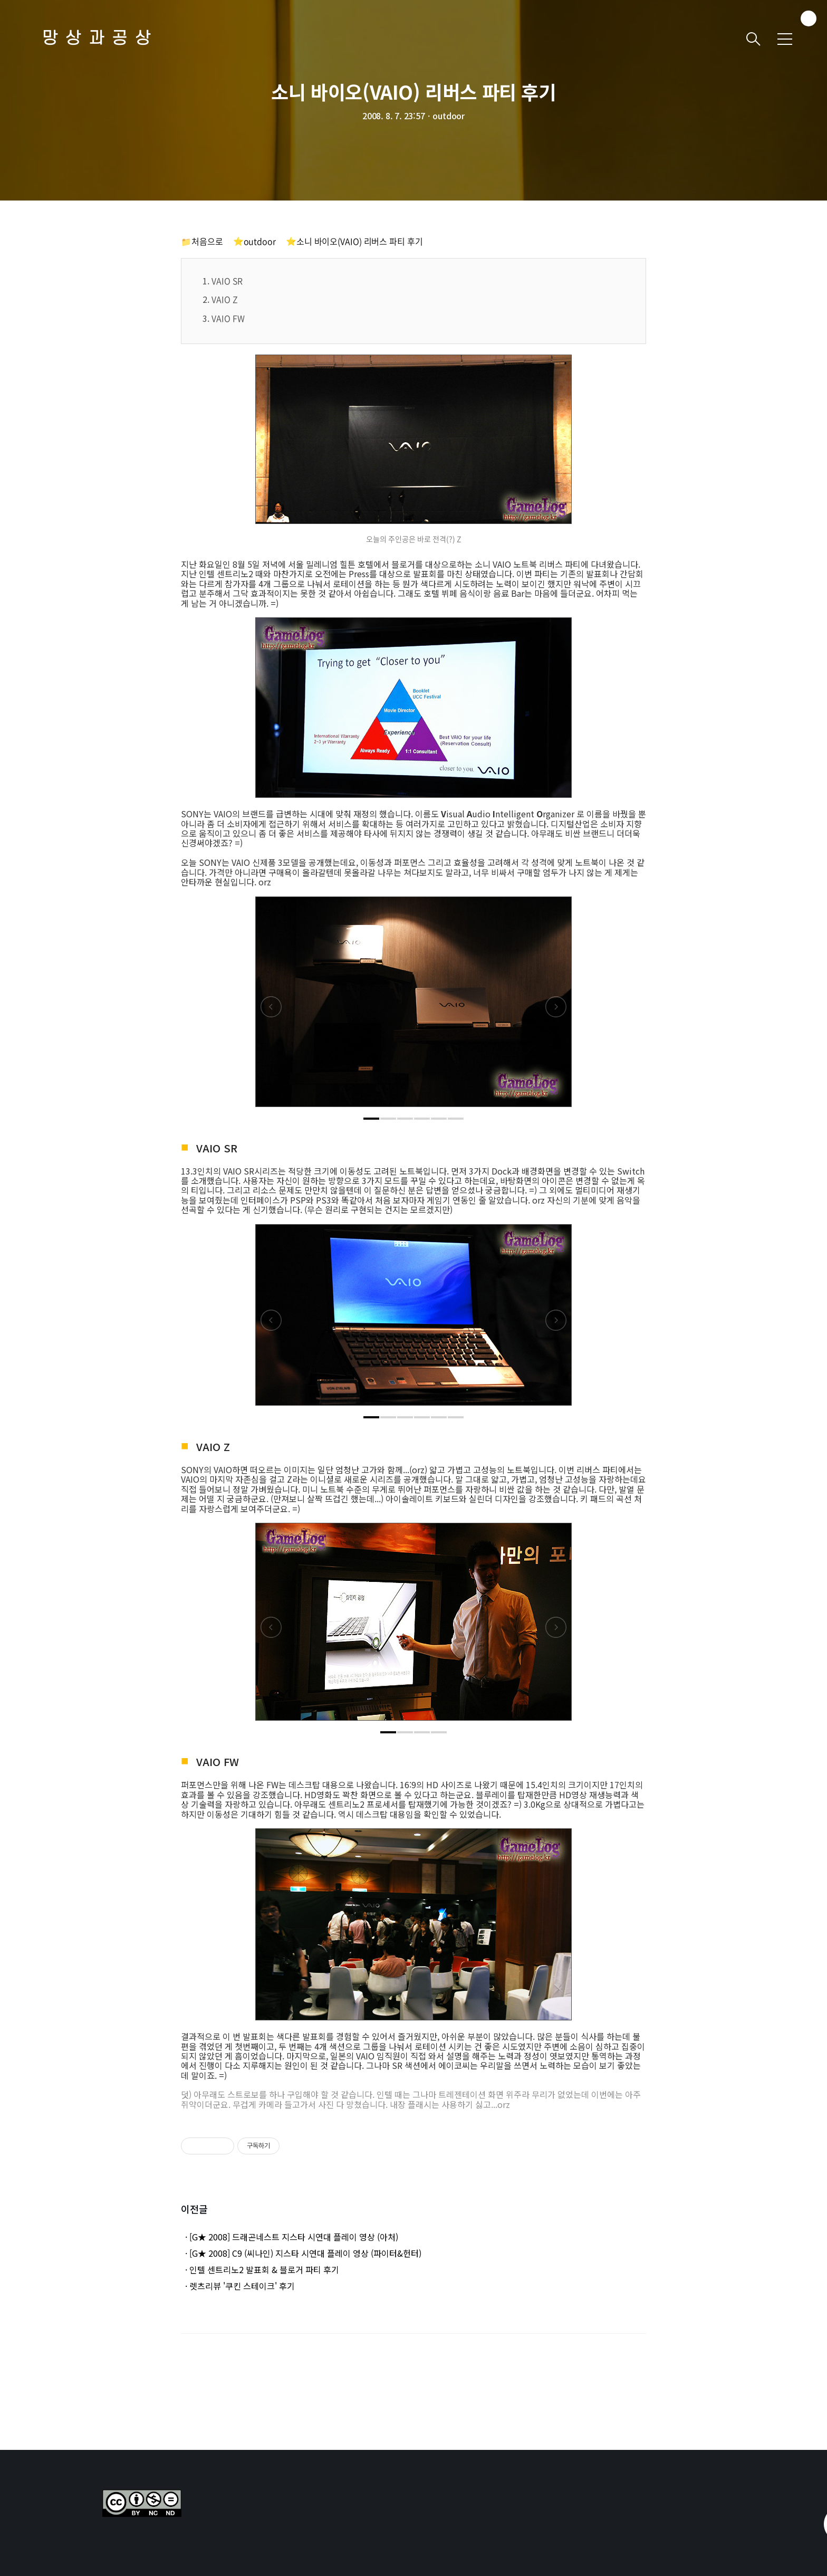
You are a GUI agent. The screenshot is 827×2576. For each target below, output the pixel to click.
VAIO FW (228, 318)
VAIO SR (227, 280)
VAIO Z (224, 299)
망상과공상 (100, 39)
